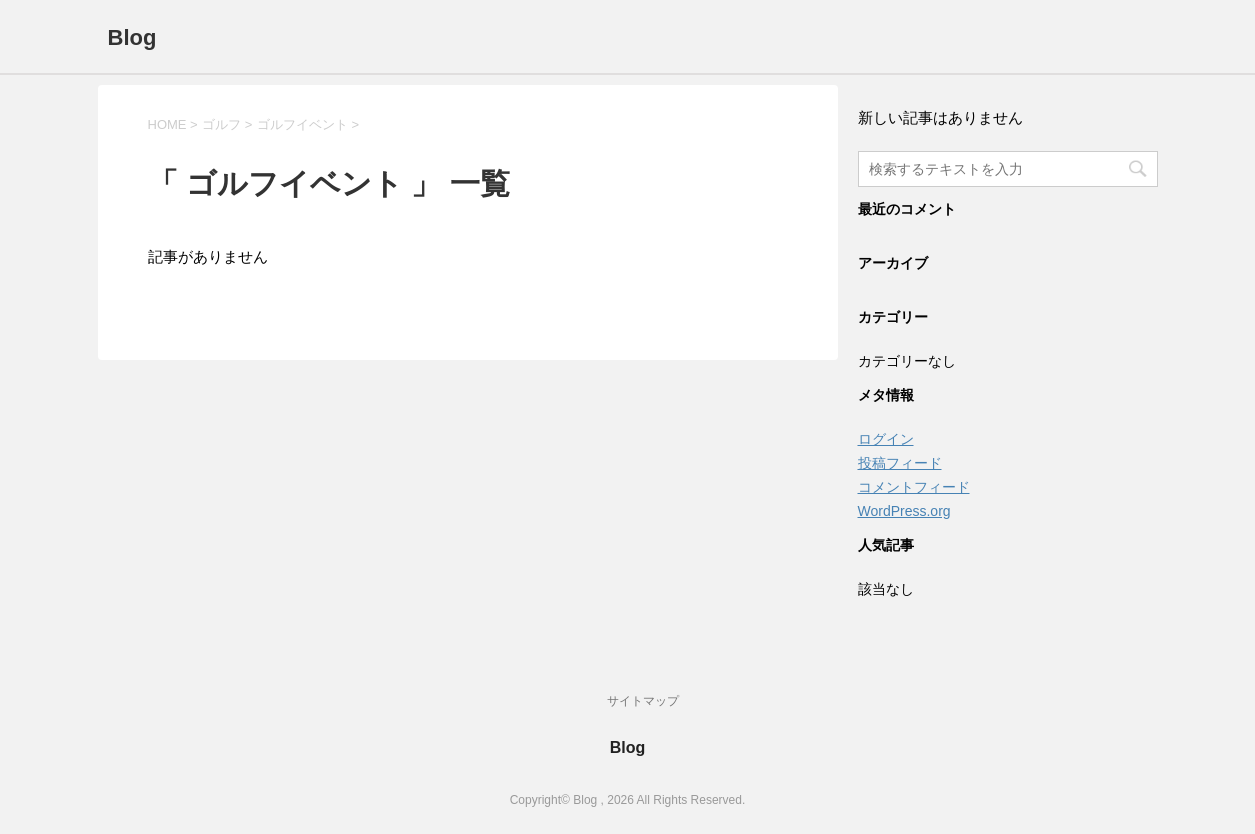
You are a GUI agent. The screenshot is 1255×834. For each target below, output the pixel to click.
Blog (132, 37)
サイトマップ (643, 701)
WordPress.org (904, 511)
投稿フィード (900, 463)
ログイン (886, 439)
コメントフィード (914, 487)
